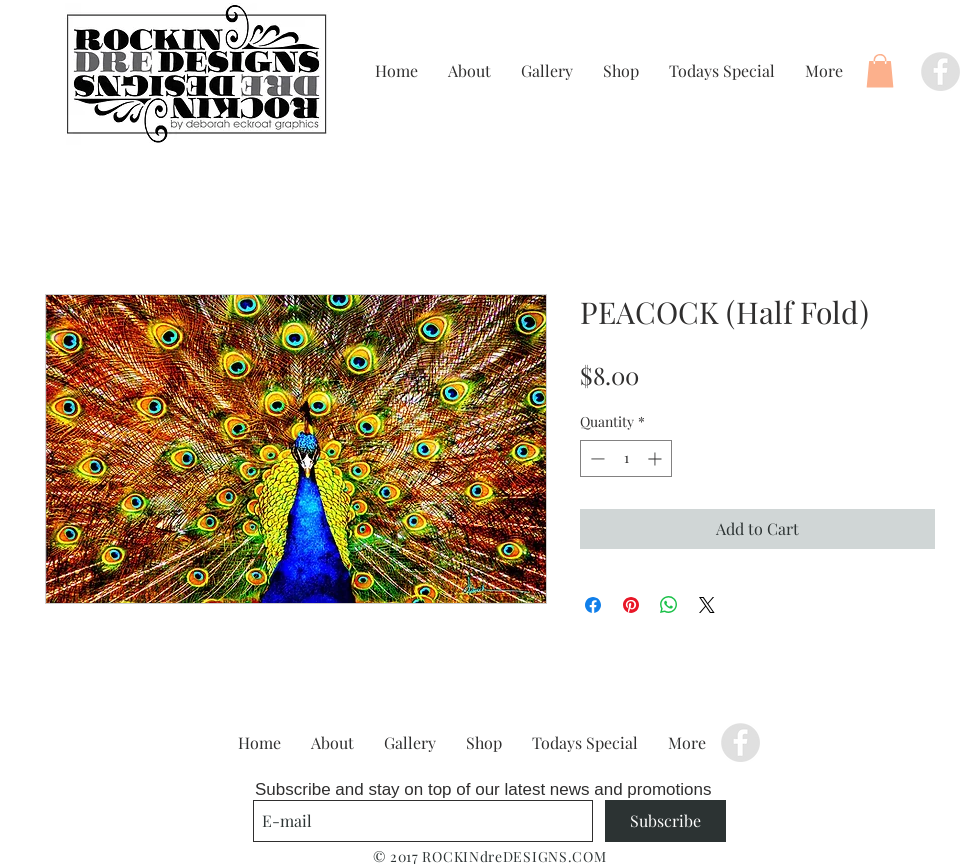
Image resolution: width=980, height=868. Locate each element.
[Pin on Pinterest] (631, 605)
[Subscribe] (665, 821)
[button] (880, 70)
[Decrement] (595, 458)
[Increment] (656, 458)
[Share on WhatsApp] (669, 605)
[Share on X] (707, 605)
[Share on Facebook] (593, 605)
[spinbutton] (626, 458)
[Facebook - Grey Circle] (940, 71)
